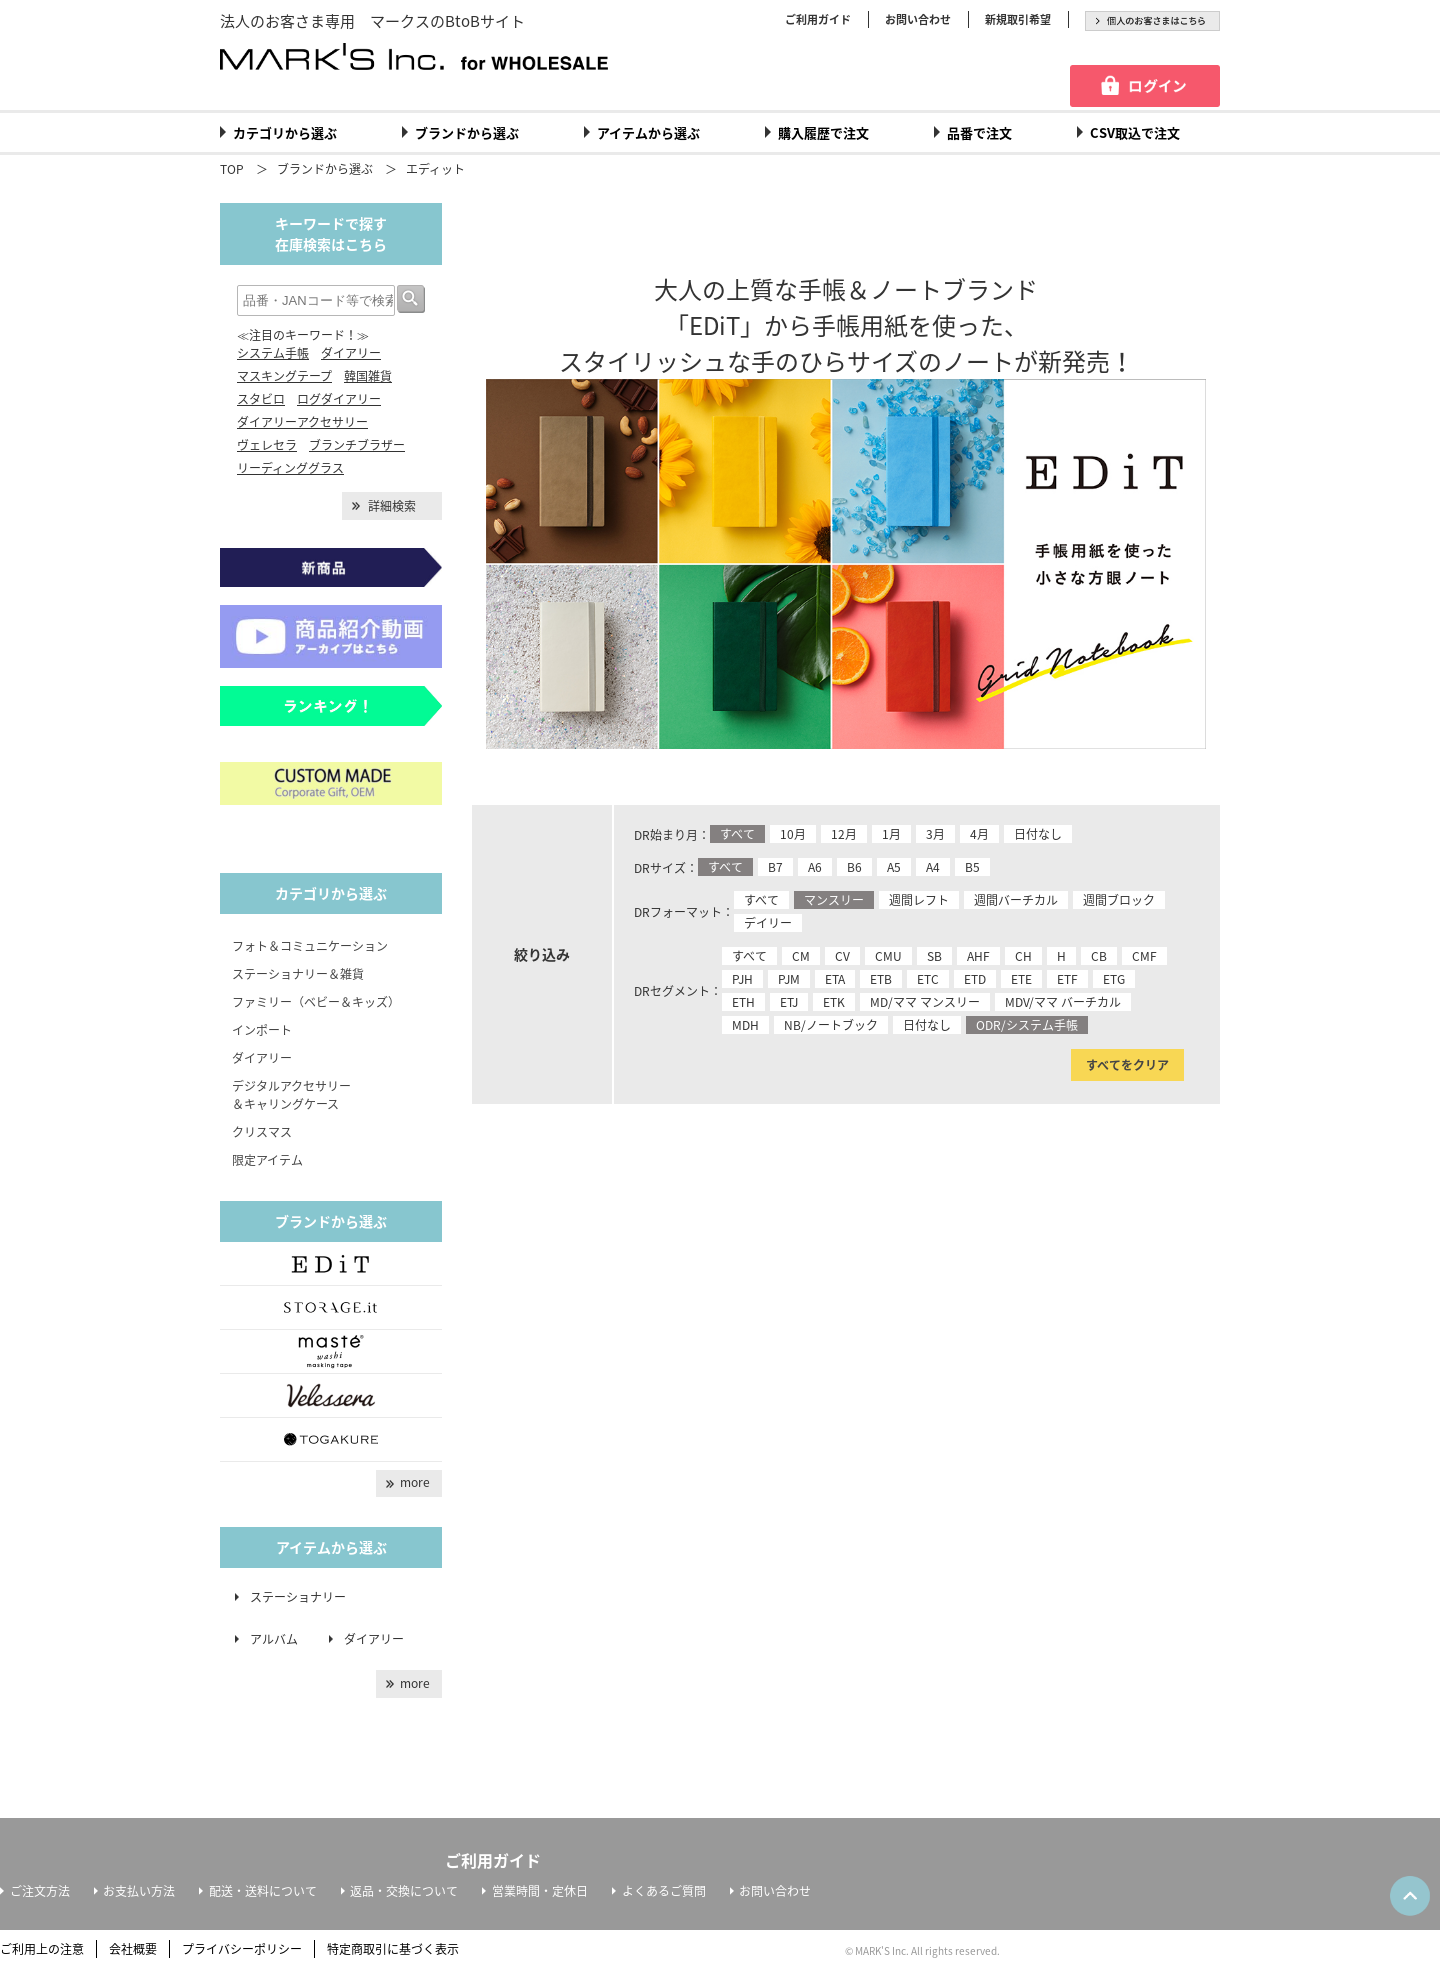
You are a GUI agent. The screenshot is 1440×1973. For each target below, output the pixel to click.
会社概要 (133, 1949)
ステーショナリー (298, 1597)
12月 (844, 834)
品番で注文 (979, 132)
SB (934, 956)
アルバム (280, 1639)
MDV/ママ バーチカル (1063, 1002)
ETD (975, 979)
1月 (891, 834)
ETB (881, 979)
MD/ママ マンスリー (925, 1002)
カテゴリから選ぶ (285, 132)
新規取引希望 (1018, 19)
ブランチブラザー (357, 445)
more (415, 1482)
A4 (933, 867)
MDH (745, 1025)
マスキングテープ (284, 376)
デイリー (768, 923)
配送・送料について (263, 1891)
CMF (1144, 956)
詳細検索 (392, 506)
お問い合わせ (918, 19)
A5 (894, 867)
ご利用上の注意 (42, 1949)
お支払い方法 (139, 1891)
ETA (835, 979)
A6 (815, 867)
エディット (435, 169)
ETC (928, 979)
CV (842, 956)
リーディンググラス (290, 468)
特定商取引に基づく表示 (393, 1949)
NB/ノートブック (831, 1025)
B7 (775, 867)
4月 (979, 834)
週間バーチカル (1016, 900)
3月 (935, 834)
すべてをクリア (1127, 1065)
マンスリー (834, 900)
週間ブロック (1119, 900)
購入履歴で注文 (823, 132)
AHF (978, 956)
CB (1099, 956)
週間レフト (919, 900)
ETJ (789, 1002)
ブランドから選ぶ (467, 132)
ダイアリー (351, 353)
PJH (742, 979)
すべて (737, 834)
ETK (834, 1002)
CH (1023, 956)
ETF (1067, 979)
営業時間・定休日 (540, 1891)
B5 (972, 867)
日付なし (1038, 834)
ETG (1114, 979)
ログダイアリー (339, 399)
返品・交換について (404, 1891)
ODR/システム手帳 (1027, 1025)
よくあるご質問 (664, 1891)
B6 (854, 867)
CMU (888, 956)
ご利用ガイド (818, 19)
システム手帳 (273, 353)
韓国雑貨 (368, 376)
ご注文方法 (40, 1891)
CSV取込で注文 (1135, 132)
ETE (1021, 979)
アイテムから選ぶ (648, 132)
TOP (232, 169)
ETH (743, 1002)
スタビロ (261, 399)
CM (801, 956)
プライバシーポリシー (242, 1949)
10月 (793, 834)
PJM (789, 979)
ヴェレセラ (267, 445)
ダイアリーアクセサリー (302, 422)
